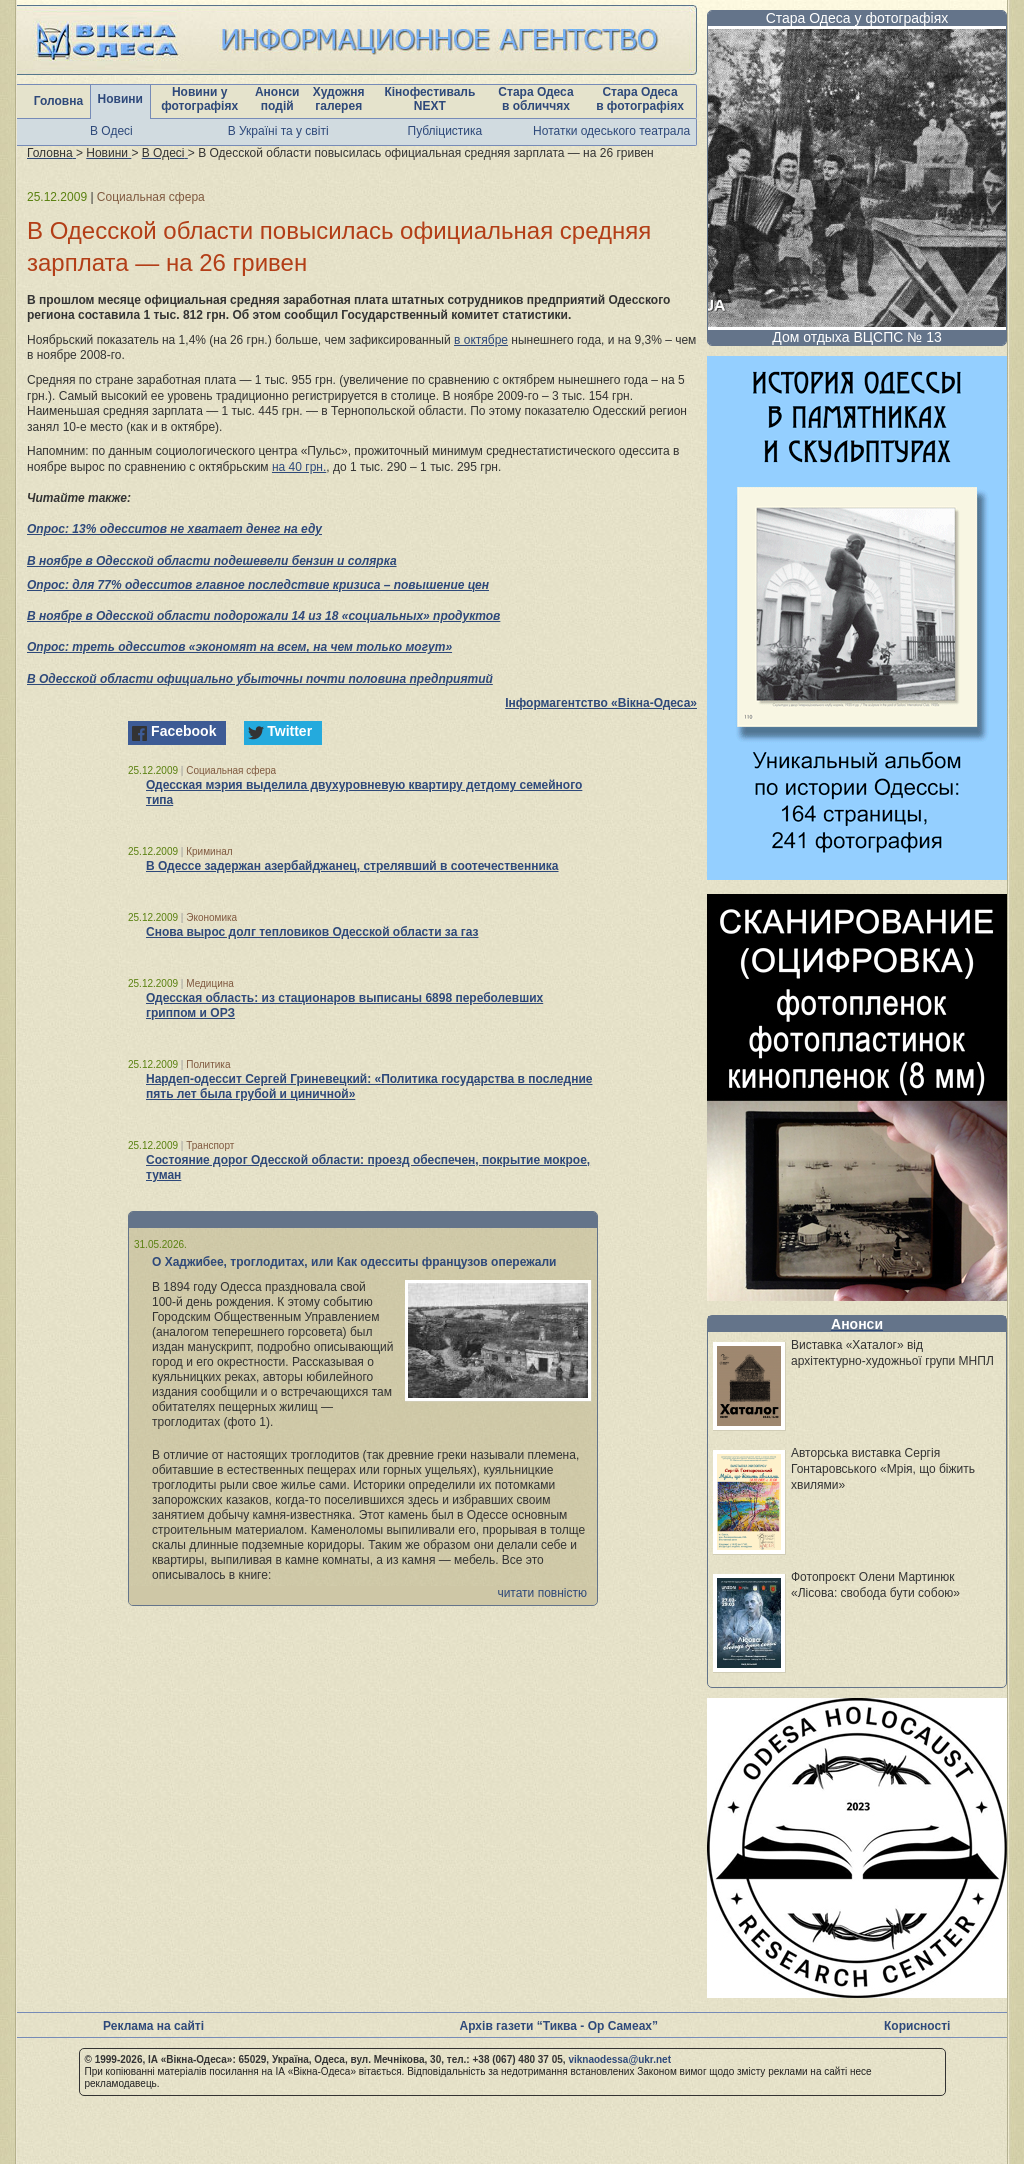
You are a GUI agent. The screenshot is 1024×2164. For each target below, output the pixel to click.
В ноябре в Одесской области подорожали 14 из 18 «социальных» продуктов (263, 616)
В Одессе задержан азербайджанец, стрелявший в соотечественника (352, 866)
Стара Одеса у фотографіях (857, 18)
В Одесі (111, 131)
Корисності (917, 2026)
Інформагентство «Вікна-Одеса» (601, 703)
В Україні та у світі (278, 131)
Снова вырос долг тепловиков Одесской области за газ (312, 932)
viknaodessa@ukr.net (619, 2059)
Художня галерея (339, 99)
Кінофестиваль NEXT (429, 99)
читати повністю (542, 1593)
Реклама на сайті (153, 2026)
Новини (120, 99)
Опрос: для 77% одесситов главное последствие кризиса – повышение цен (258, 585)
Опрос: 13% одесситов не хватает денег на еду (174, 529)
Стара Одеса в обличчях (535, 99)
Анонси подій (277, 99)
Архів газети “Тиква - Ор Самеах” (559, 2026)
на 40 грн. (299, 467)
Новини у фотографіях (199, 99)
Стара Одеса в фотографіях (640, 99)
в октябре (481, 340)
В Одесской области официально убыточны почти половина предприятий (260, 679)
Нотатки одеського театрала (611, 131)
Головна (58, 101)
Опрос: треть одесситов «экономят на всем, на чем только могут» (239, 647)
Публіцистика (445, 131)
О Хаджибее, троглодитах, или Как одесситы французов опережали (354, 1262)
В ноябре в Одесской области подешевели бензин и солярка (212, 561)
